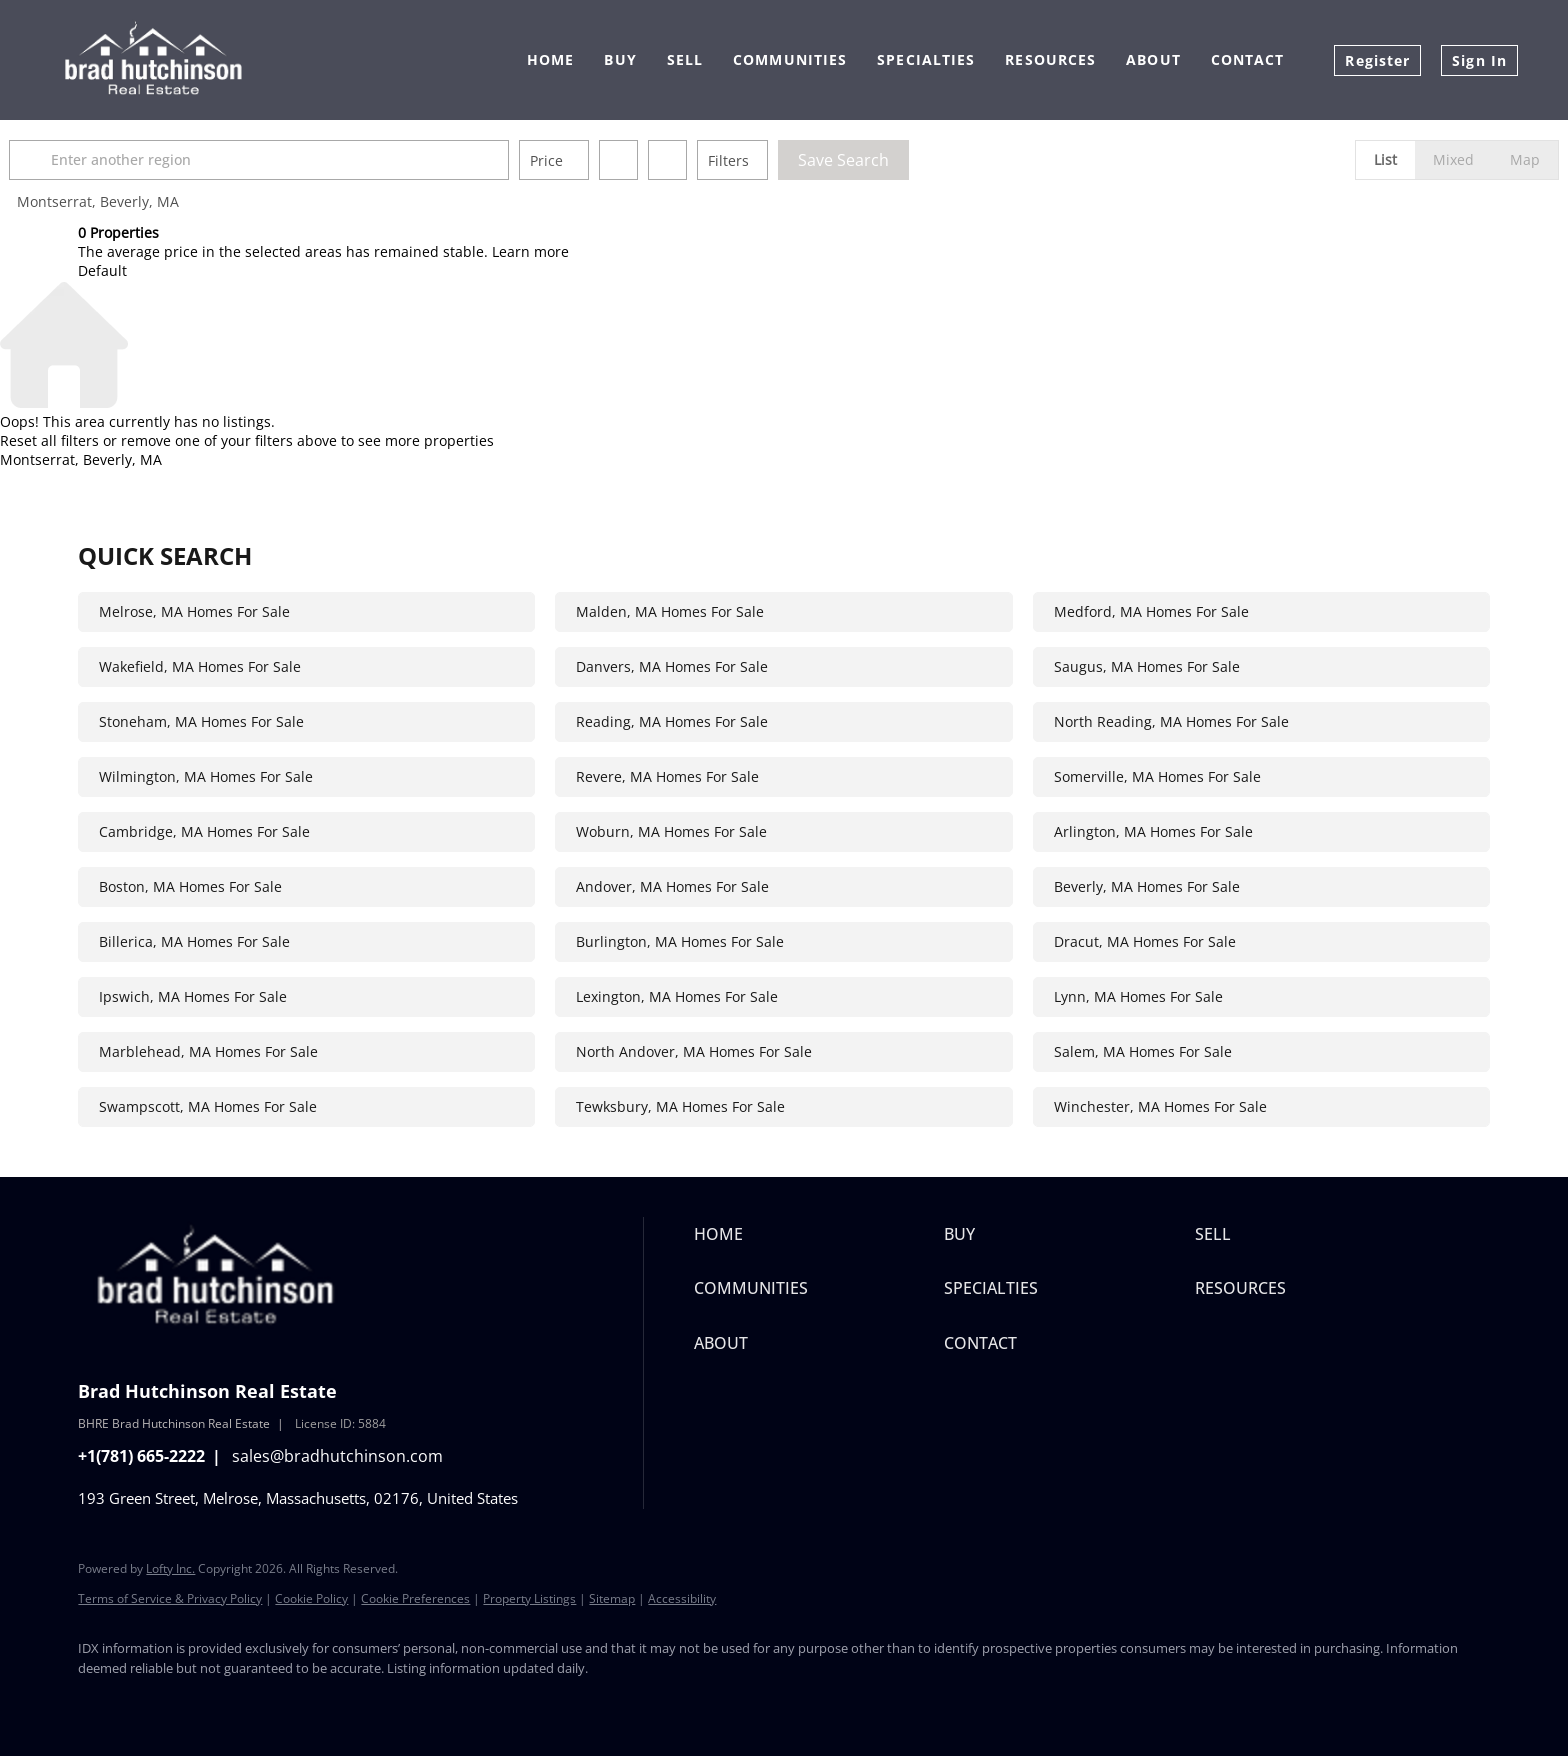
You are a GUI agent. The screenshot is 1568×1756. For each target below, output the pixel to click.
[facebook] (102, 1702)
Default (102, 270)
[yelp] (218, 1702)
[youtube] (334, 1702)
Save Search (912, 160)
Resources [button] (1050, 59)
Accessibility (682, 1598)
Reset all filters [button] (49, 440)
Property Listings (529, 1598)
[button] (102, 160)
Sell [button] (685, 59)
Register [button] (1377, 60)
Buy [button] (620, 59)
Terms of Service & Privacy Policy (170, 1598)
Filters (797, 160)
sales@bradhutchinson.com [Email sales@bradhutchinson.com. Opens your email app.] (337, 1456)
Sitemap (612, 1598)
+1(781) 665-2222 (141, 1456)
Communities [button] (790, 59)
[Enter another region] (336, 160)
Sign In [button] (1479, 60)
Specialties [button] (926, 59)
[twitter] (160, 1702)
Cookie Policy (311, 1598)
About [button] (1153, 59)
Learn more (530, 251)
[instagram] (276, 1702)
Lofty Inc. (170, 1568)
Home (550, 59)
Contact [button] (1248, 59)
